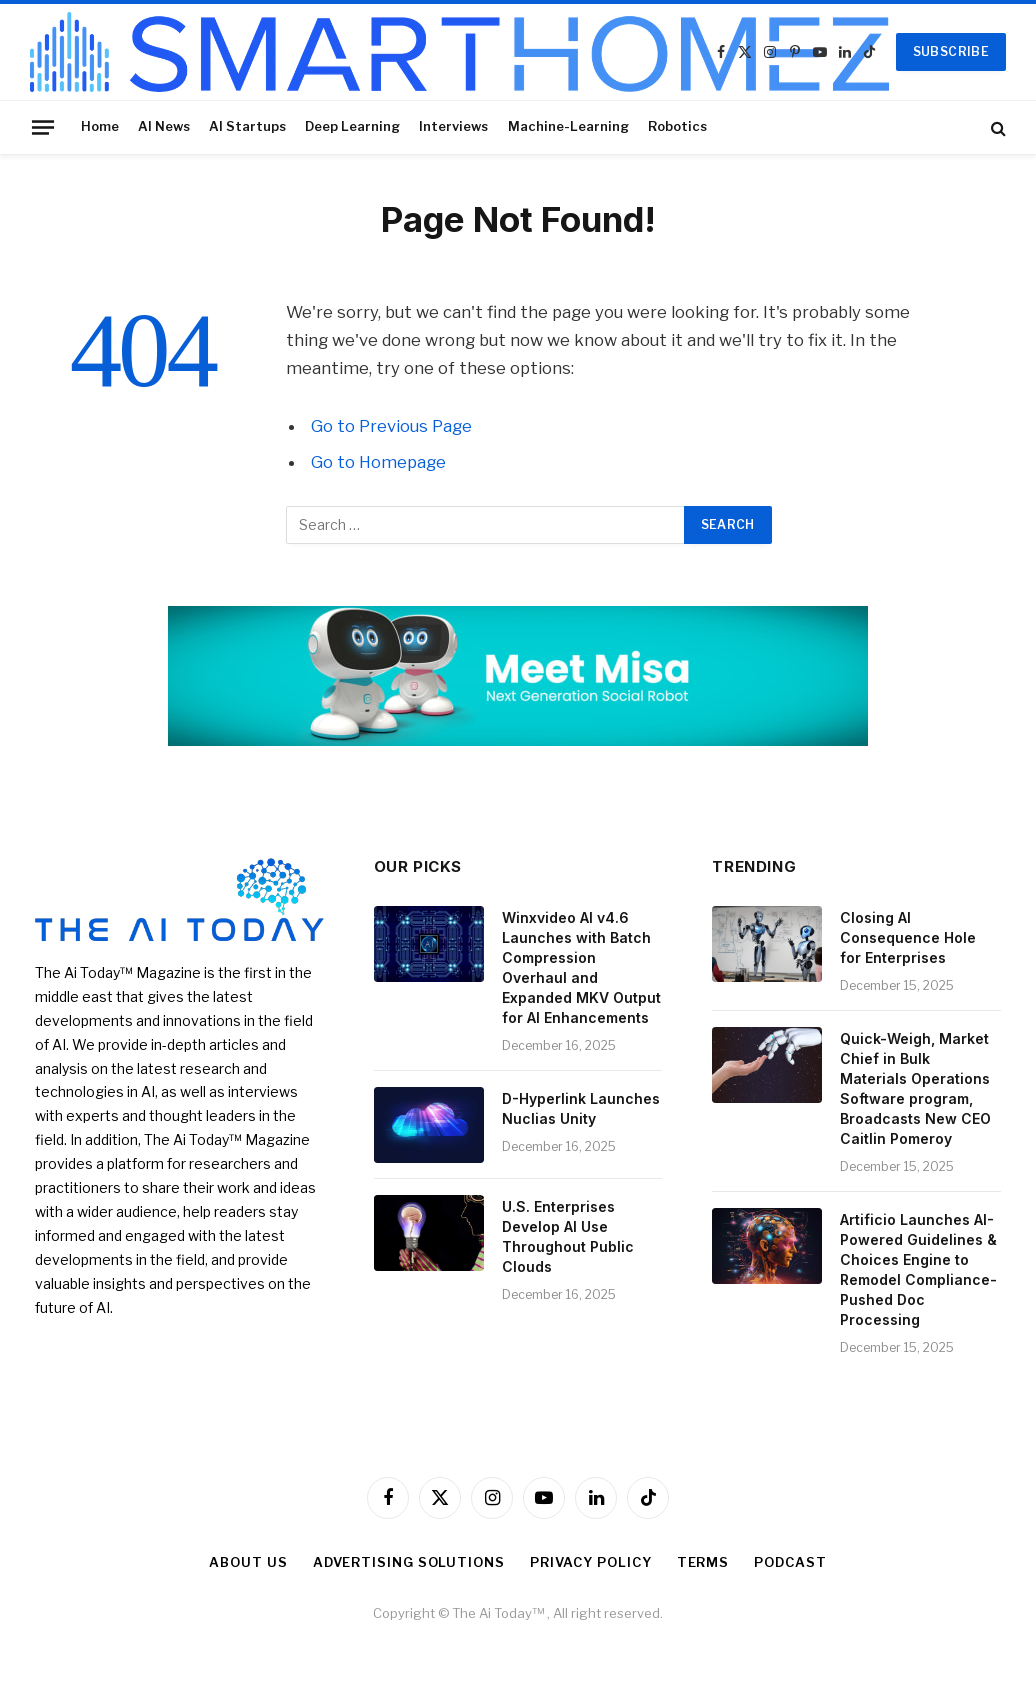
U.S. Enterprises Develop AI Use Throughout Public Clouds (568, 1236)
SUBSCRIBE (951, 51)
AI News (164, 126)
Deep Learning (352, 126)
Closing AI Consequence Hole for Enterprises (908, 937)
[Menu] (43, 127)
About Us (248, 1562)
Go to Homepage (378, 462)
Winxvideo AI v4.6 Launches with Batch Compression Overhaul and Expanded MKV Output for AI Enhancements (581, 967)
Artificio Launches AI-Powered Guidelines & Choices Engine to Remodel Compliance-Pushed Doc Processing (918, 1269)
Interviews (453, 126)
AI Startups (247, 126)
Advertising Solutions (409, 1562)
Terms (703, 1562)
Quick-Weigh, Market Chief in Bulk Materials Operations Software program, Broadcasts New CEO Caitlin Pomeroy (915, 1088)
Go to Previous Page (391, 426)
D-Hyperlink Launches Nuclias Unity (581, 1108)
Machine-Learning (568, 126)
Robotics (677, 126)
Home (100, 126)
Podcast (790, 1562)
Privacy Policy (591, 1562)
